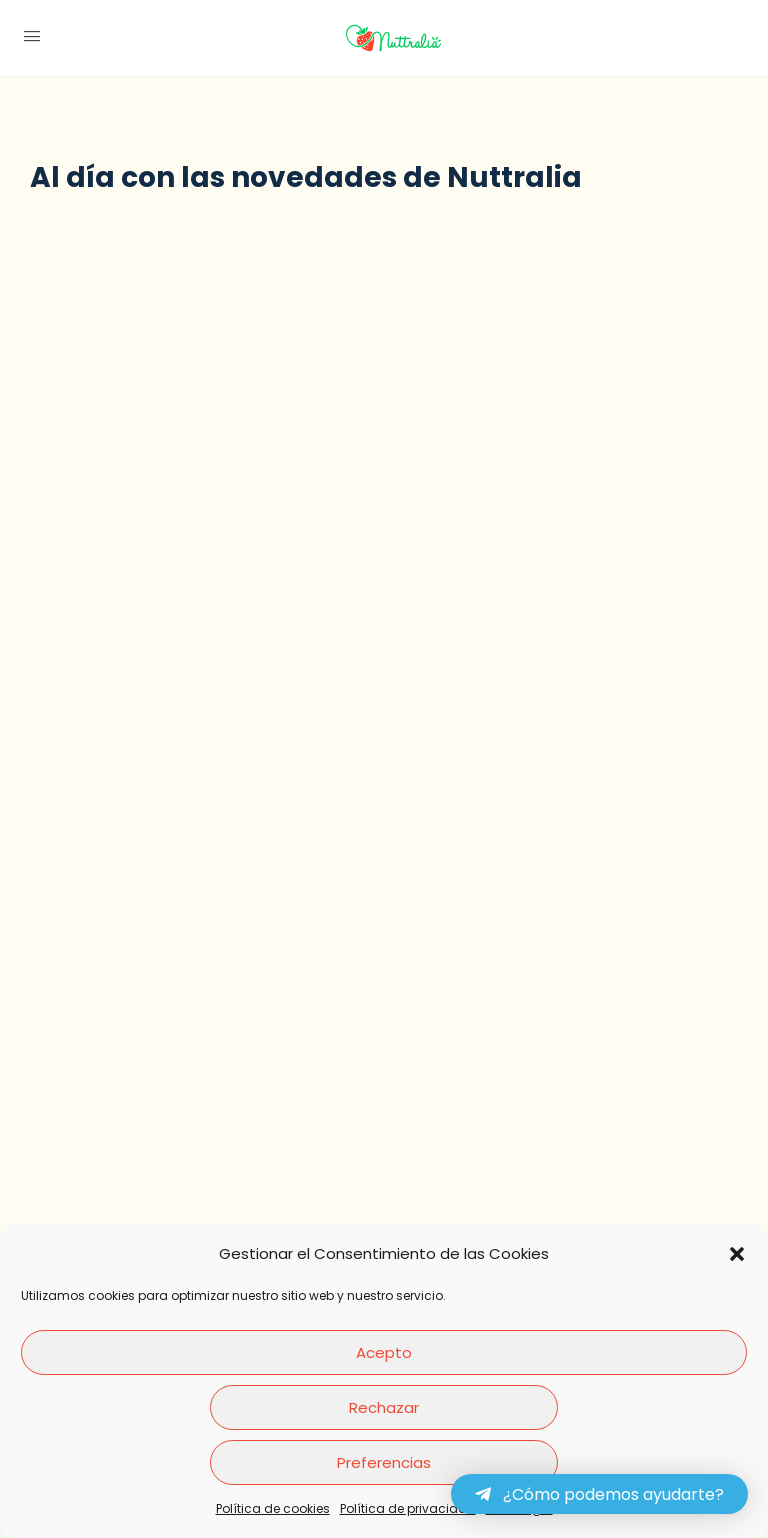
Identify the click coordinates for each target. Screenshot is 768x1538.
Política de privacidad (408, 1508)
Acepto (384, 1352)
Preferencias (384, 1462)
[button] (737, 1254)
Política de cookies (273, 1508)
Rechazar (384, 1407)
